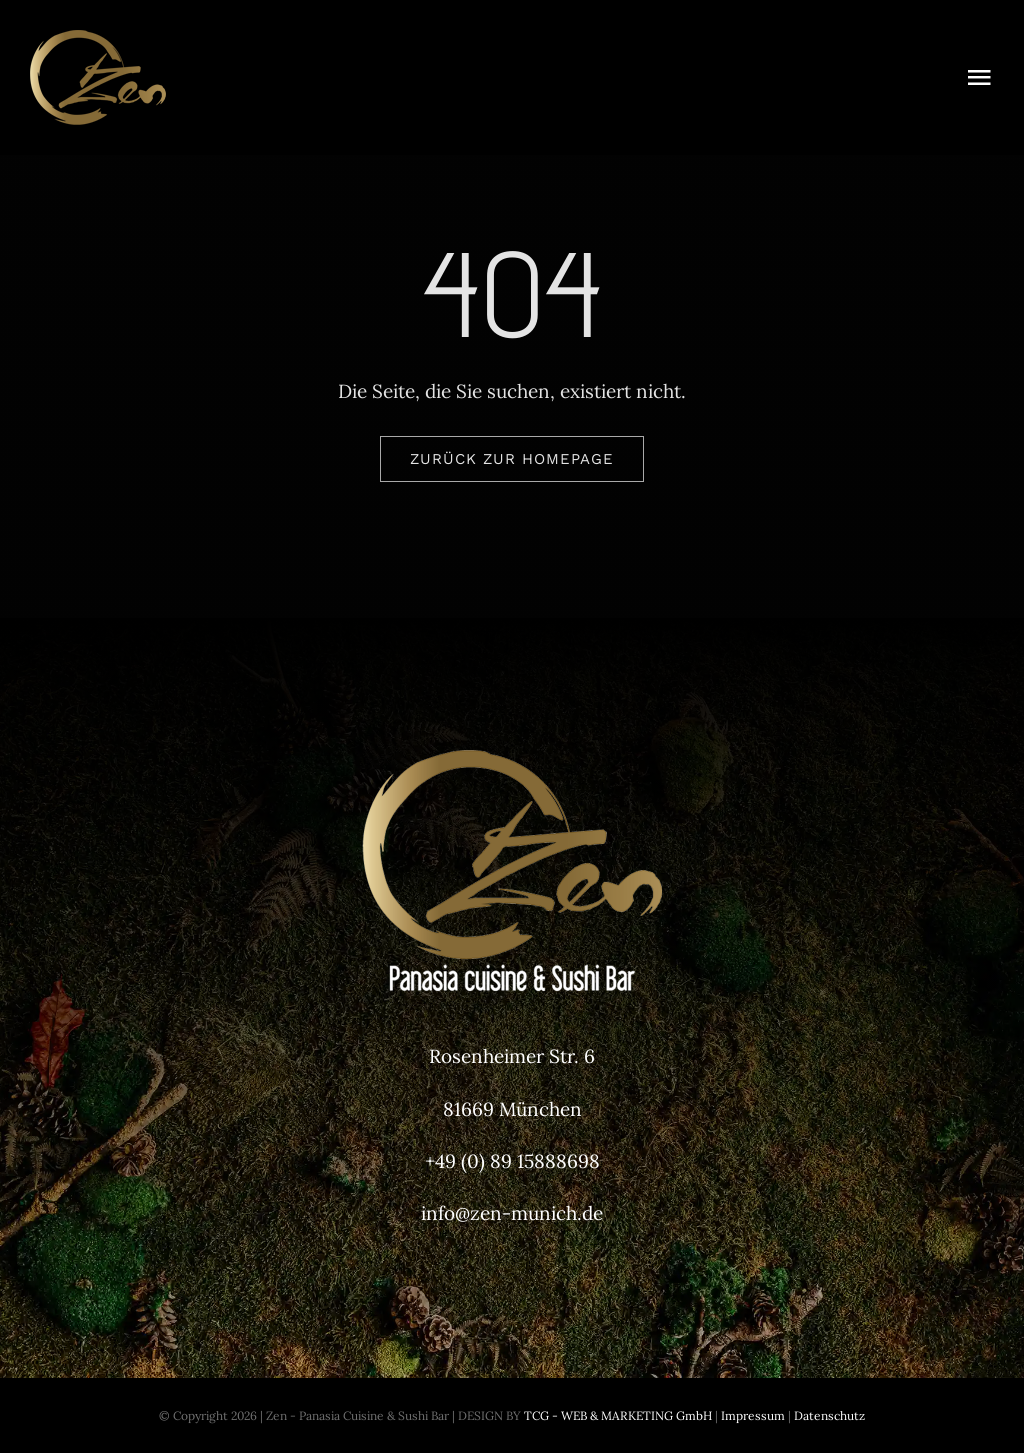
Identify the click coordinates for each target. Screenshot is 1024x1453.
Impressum (751, 1415)
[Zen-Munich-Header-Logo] (180, 39)
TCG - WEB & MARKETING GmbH (616, 1415)
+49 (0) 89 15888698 (512, 1161)
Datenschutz (829, 1415)
